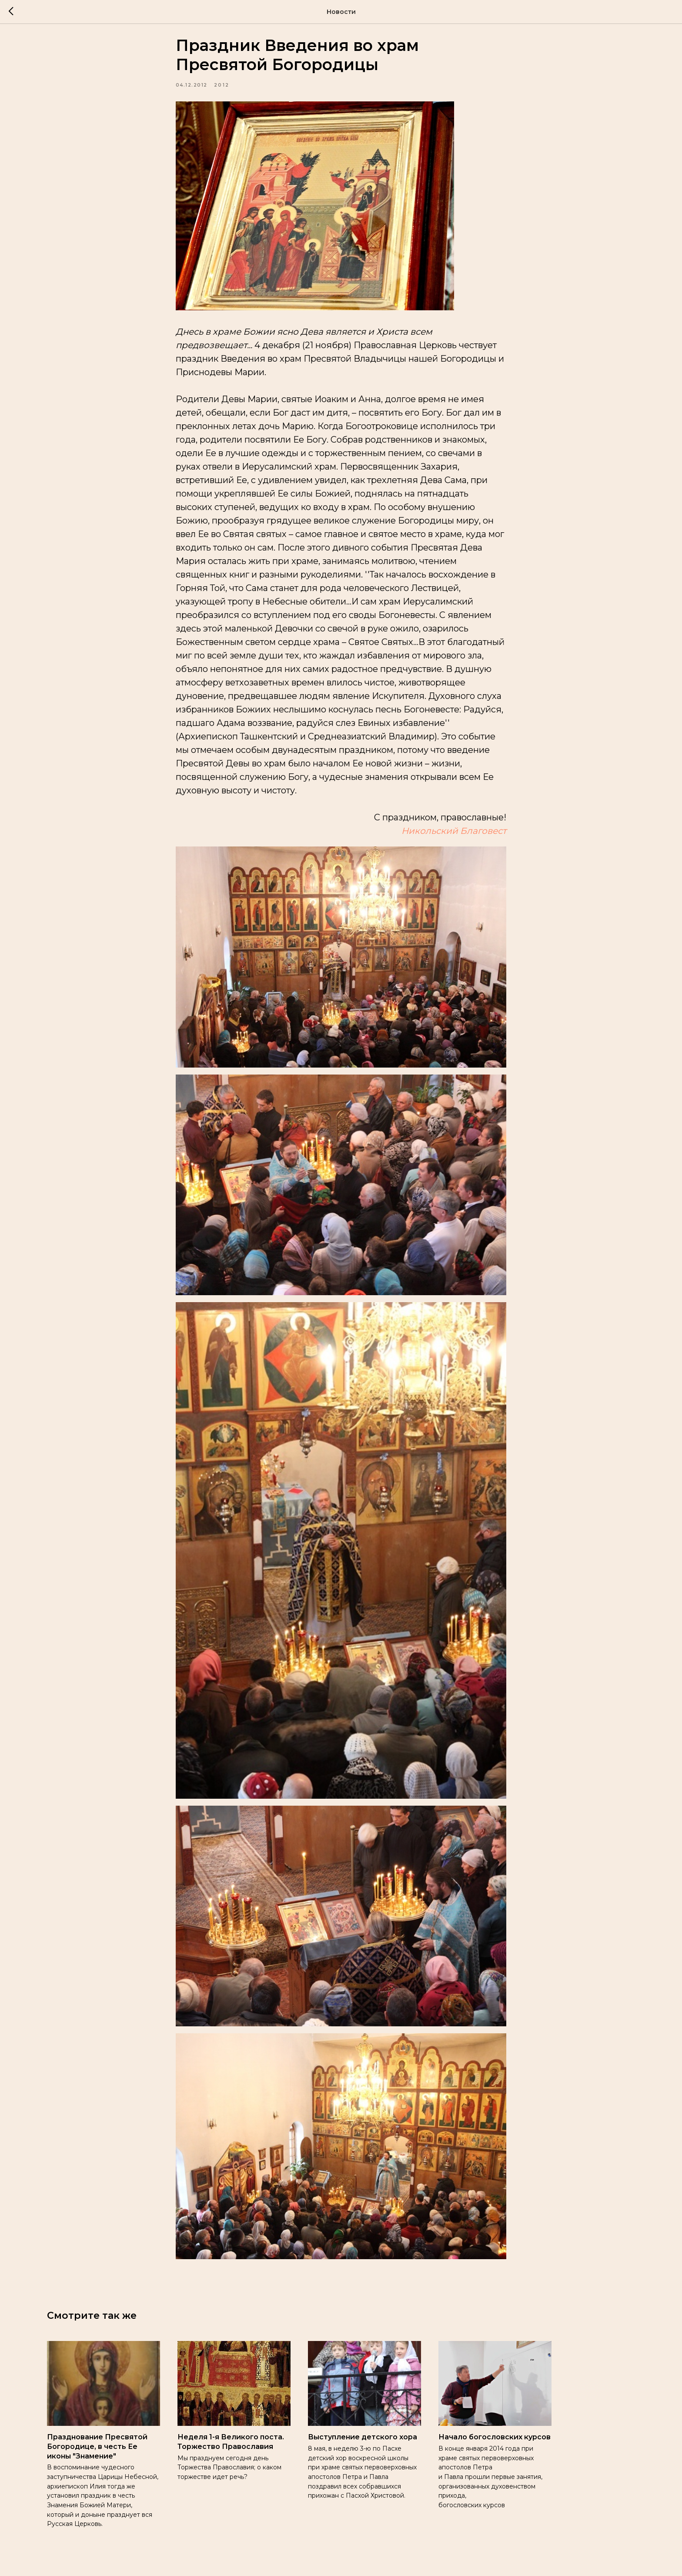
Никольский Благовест (453, 837)
